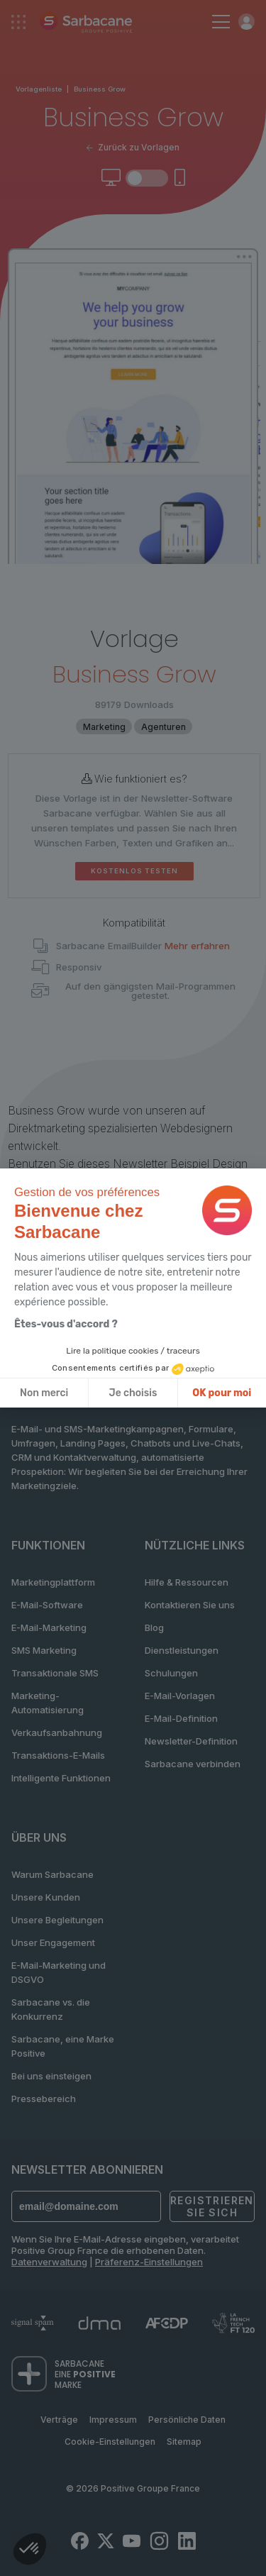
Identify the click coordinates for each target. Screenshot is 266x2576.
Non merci (44, 1393)
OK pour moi (221, 1393)
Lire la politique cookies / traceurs (133, 1351)
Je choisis (133, 1393)
